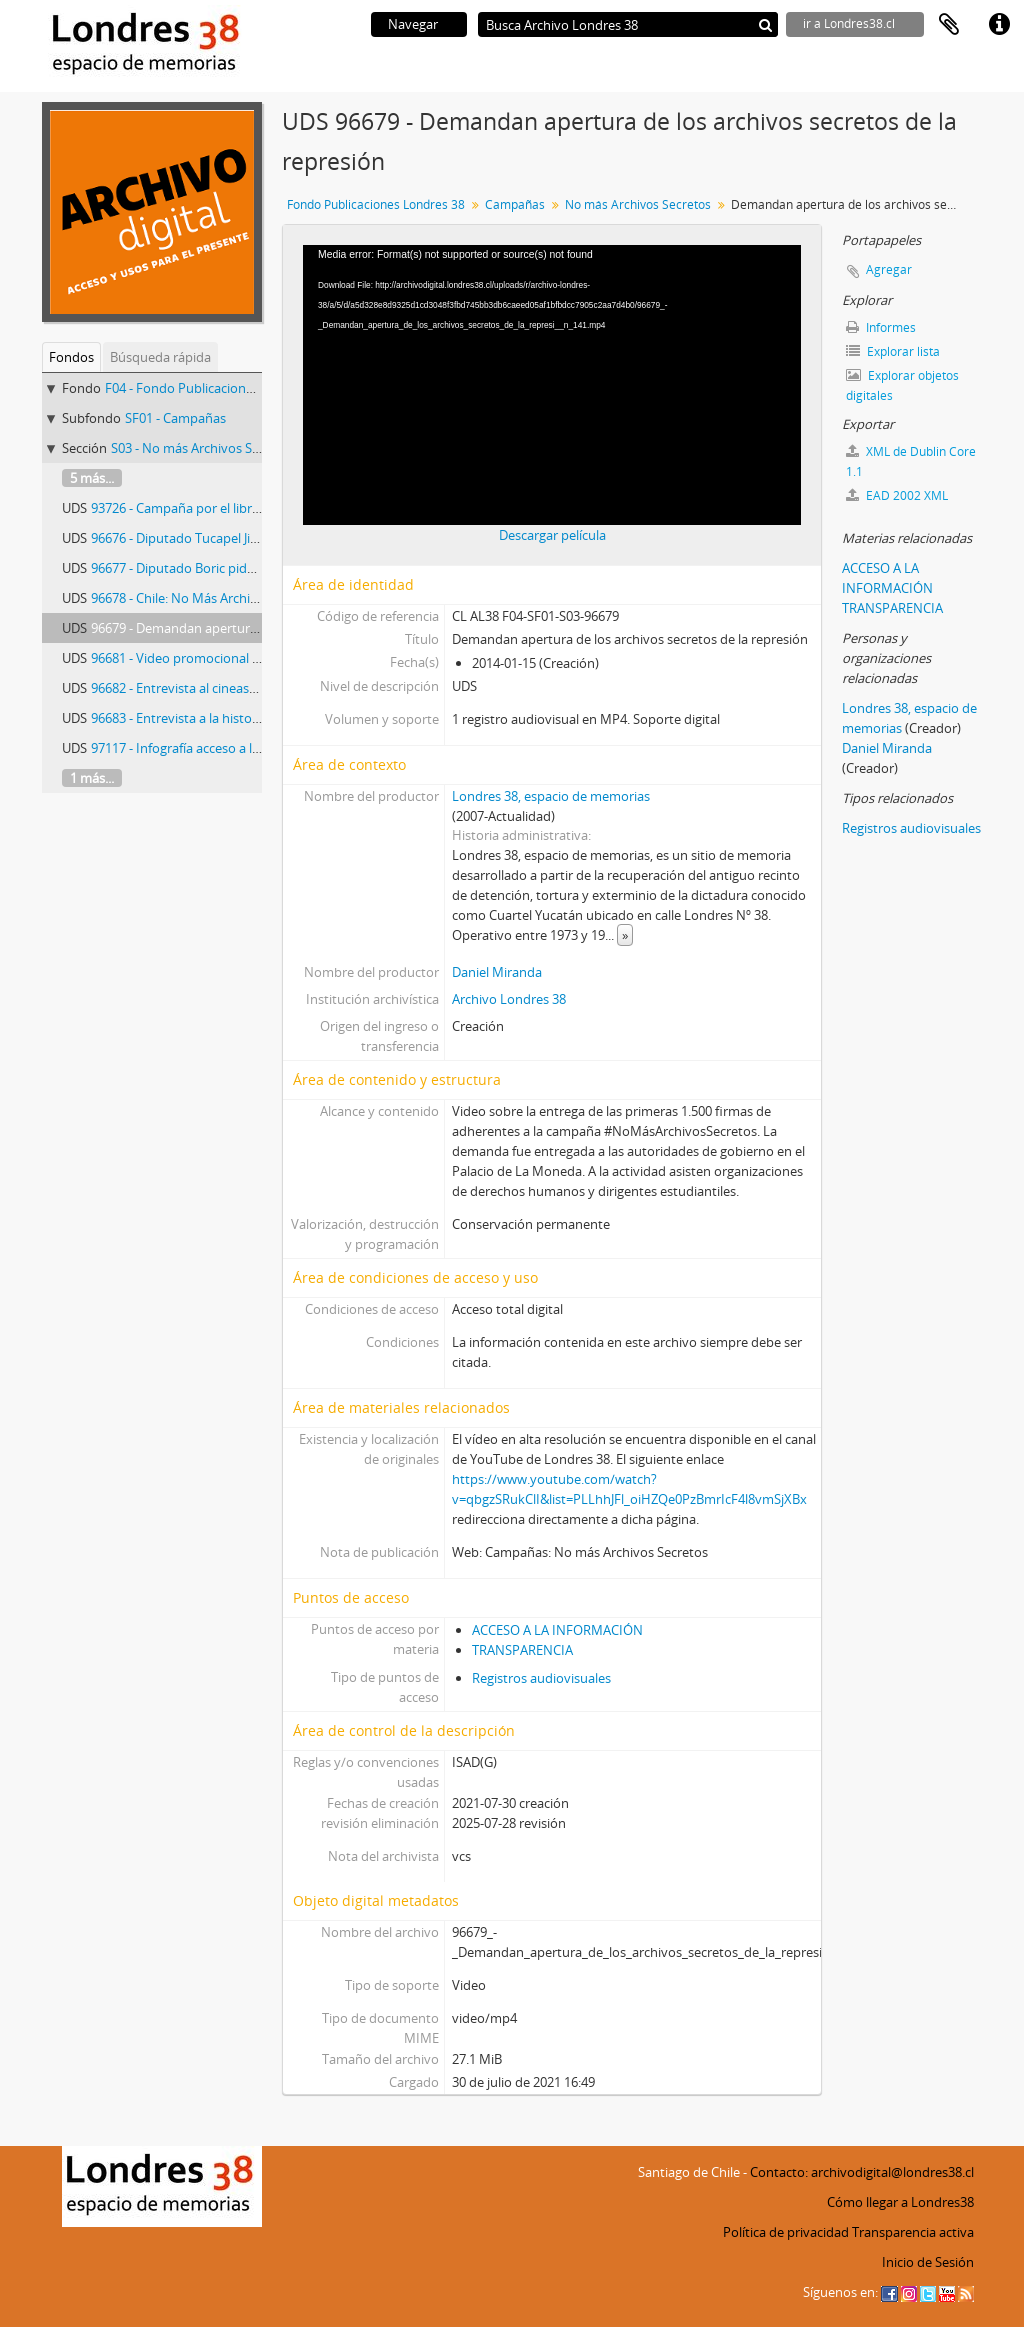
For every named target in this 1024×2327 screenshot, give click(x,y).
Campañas (515, 204)
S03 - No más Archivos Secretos (203, 448)
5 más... (92, 478)
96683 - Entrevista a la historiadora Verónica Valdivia (245, 718)
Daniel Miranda (497, 972)
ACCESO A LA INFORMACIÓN (557, 1630)
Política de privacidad (786, 2232)
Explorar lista (893, 351)
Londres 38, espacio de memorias (551, 796)
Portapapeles (949, 25)
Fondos (71, 357)
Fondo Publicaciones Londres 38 (376, 204)
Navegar (413, 24)
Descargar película (552, 535)
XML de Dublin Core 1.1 (911, 461)
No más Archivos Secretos (638, 204)
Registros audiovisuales (541, 1678)
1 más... (92, 778)
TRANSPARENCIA (522, 1650)
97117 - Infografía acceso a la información (212, 748)
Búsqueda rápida (160, 357)
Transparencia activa (913, 2232)
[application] (552, 385)
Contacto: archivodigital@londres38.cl (862, 2172)
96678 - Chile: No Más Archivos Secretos (208, 598)
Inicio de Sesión (928, 2262)
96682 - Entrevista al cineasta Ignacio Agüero (222, 688)
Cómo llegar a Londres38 (900, 2202)
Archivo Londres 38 (509, 999)
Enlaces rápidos (999, 25)
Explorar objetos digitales (902, 385)
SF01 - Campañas (175, 418)
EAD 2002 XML (897, 495)
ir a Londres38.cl (849, 23)
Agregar (889, 269)
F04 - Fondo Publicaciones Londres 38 (216, 388)
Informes (881, 327)
